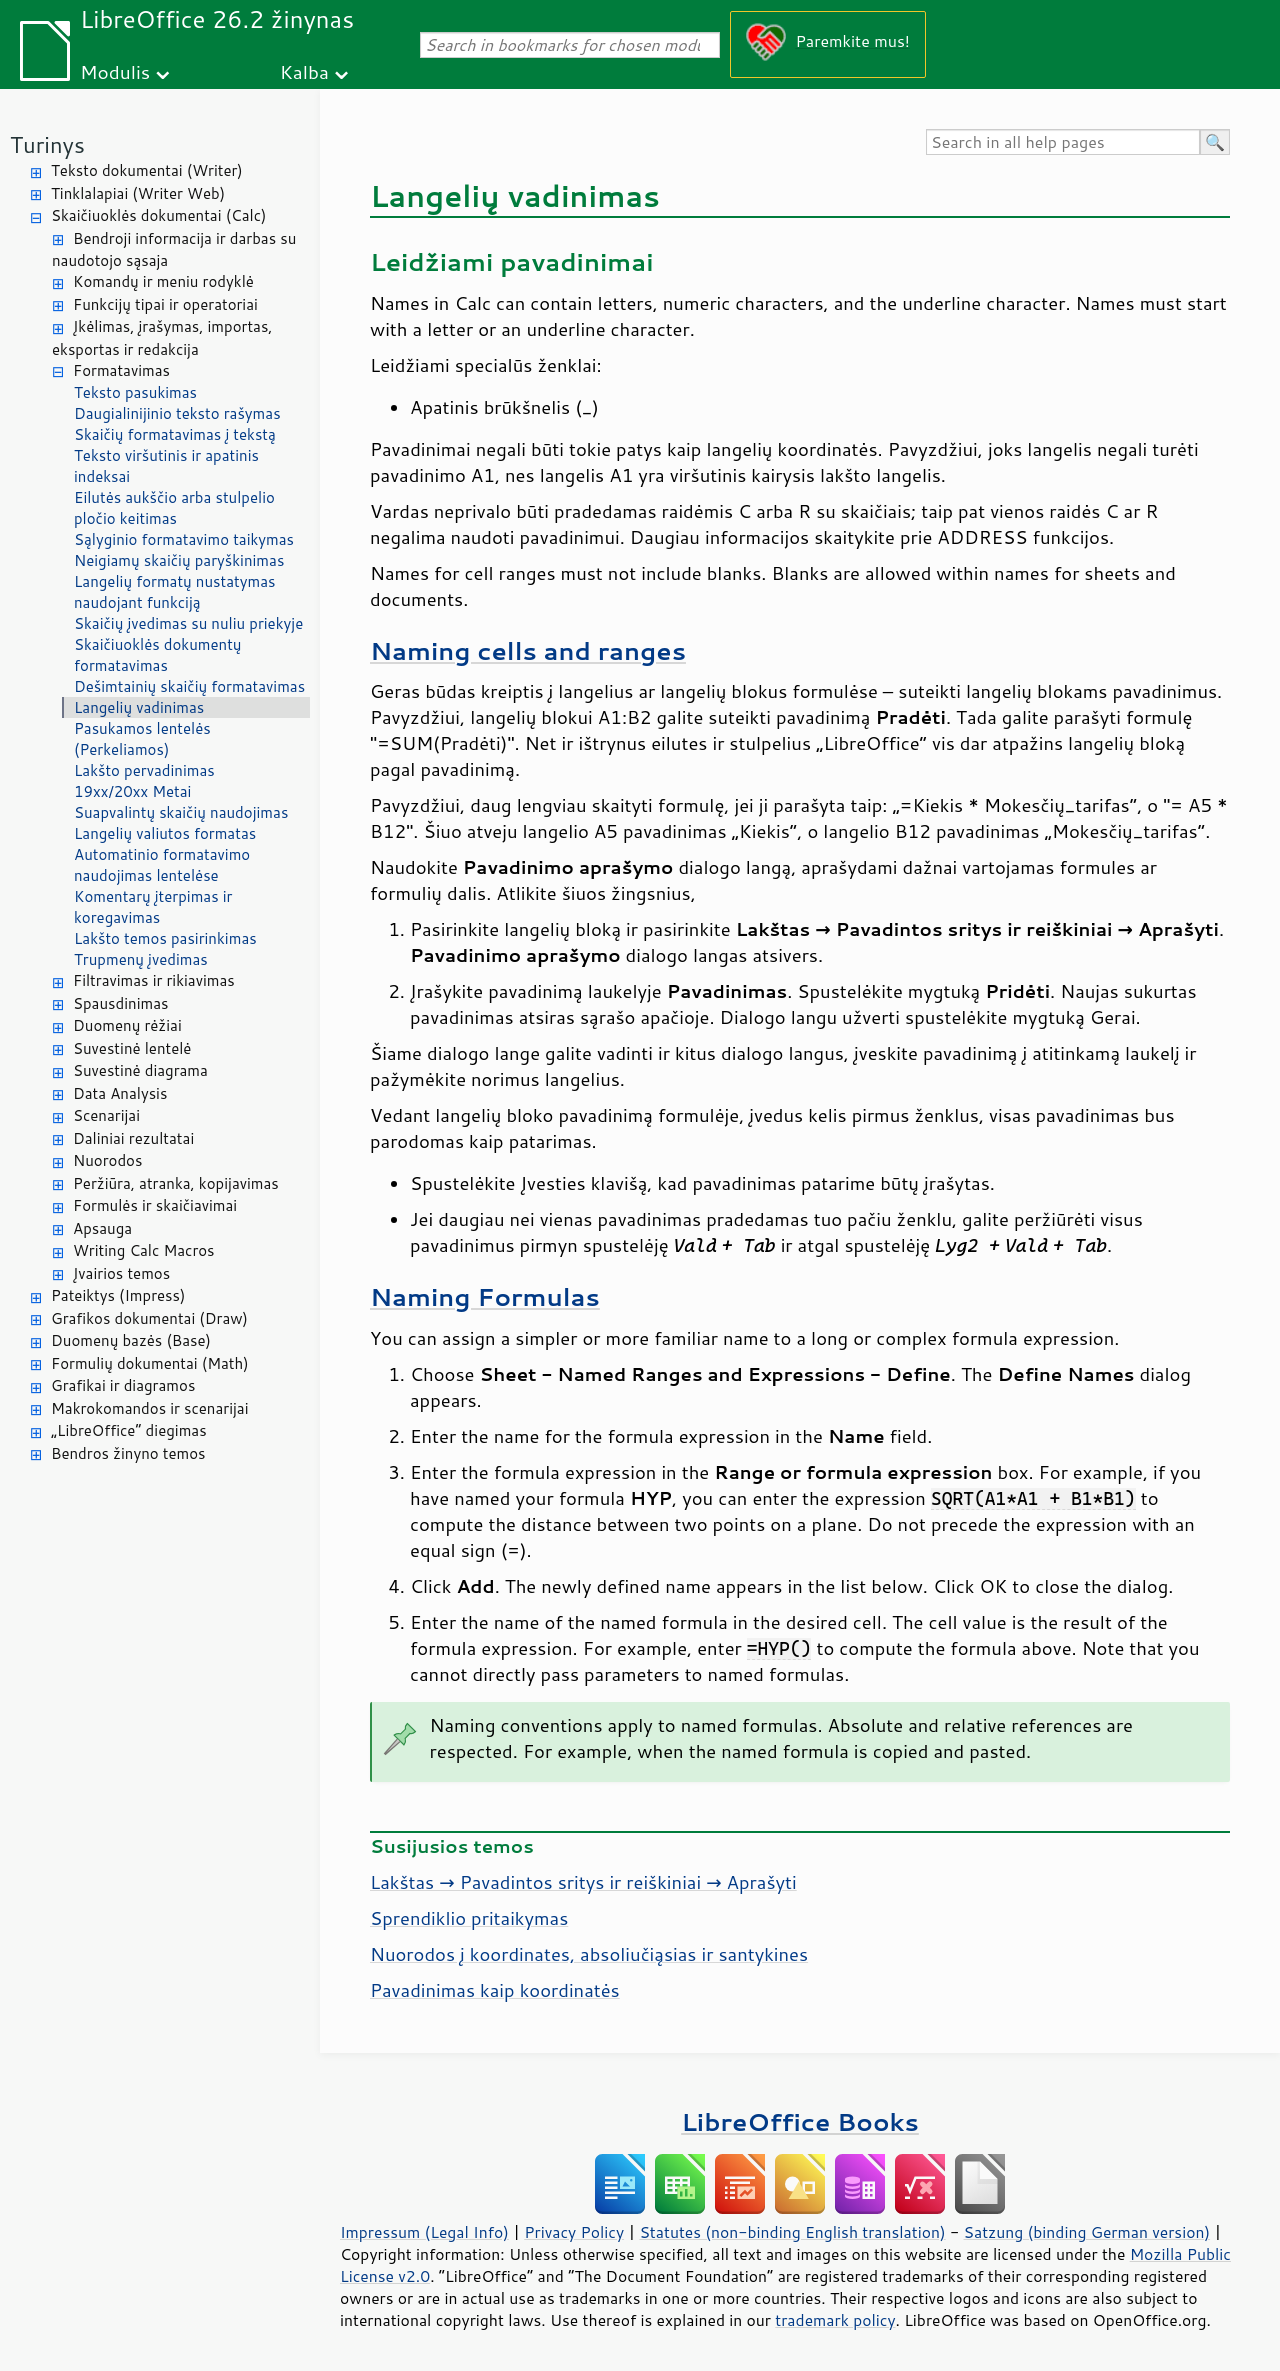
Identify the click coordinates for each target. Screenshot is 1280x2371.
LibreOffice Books (800, 2121)
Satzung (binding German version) (1087, 2232)
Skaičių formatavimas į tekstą (175, 434)
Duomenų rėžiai (127, 1025)
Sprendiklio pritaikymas (469, 1918)
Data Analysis (120, 1093)
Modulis (115, 71)
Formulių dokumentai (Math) (150, 1363)
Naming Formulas (485, 1296)
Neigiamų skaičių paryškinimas (179, 560)
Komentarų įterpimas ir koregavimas (153, 907)
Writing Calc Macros (144, 1250)
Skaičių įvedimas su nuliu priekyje (188, 623)
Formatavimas (121, 370)
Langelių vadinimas (139, 707)
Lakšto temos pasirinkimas (165, 938)
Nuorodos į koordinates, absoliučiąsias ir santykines (589, 1954)
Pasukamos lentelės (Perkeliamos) (142, 739)
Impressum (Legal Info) (424, 2232)
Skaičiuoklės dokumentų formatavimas (158, 655)
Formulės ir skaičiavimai (155, 1205)
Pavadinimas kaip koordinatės (495, 1990)
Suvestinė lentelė (132, 1048)
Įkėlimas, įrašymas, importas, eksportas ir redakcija (162, 338)
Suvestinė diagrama (140, 1070)
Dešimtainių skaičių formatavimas (189, 686)
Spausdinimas (120, 1003)
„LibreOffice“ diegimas (129, 1430)
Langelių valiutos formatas (165, 833)
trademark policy (835, 2320)
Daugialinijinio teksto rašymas (177, 413)
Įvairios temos (121, 1273)
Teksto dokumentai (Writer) (147, 170)
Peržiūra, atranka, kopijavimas (176, 1183)
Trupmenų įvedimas (141, 959)
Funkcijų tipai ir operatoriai (165, 304)
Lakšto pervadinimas (144, 770)
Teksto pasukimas (135, 392)
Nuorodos (107, 1160)
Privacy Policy (574, 2232)
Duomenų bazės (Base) (131, 1340)
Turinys (47, 144)
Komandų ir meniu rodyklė (163, 281)
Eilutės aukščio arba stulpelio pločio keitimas (174, 508)
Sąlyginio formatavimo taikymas (184, 539)
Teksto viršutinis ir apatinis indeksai (166, 466)
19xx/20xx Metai (132, 791)
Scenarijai (106, 1115)
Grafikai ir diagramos (123, 1385)
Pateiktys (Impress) (118, 1295)
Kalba (304, 71)
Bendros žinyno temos (128, 1453)
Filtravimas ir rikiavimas (154, 980)
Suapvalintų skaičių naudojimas (181, 812)
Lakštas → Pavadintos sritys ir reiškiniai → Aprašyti (583, 1882)
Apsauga (102, 1228)
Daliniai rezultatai (133, 1138)
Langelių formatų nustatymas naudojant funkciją (174, 592)
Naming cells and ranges (528, 650)
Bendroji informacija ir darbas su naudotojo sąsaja (174, 250)
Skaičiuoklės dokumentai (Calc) (158, 215)
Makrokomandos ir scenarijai (150, 1408)
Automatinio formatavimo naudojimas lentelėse (162, 865)
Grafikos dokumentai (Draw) (149, 1318)
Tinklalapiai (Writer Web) (138, 193)
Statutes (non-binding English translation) (792, 2232)
